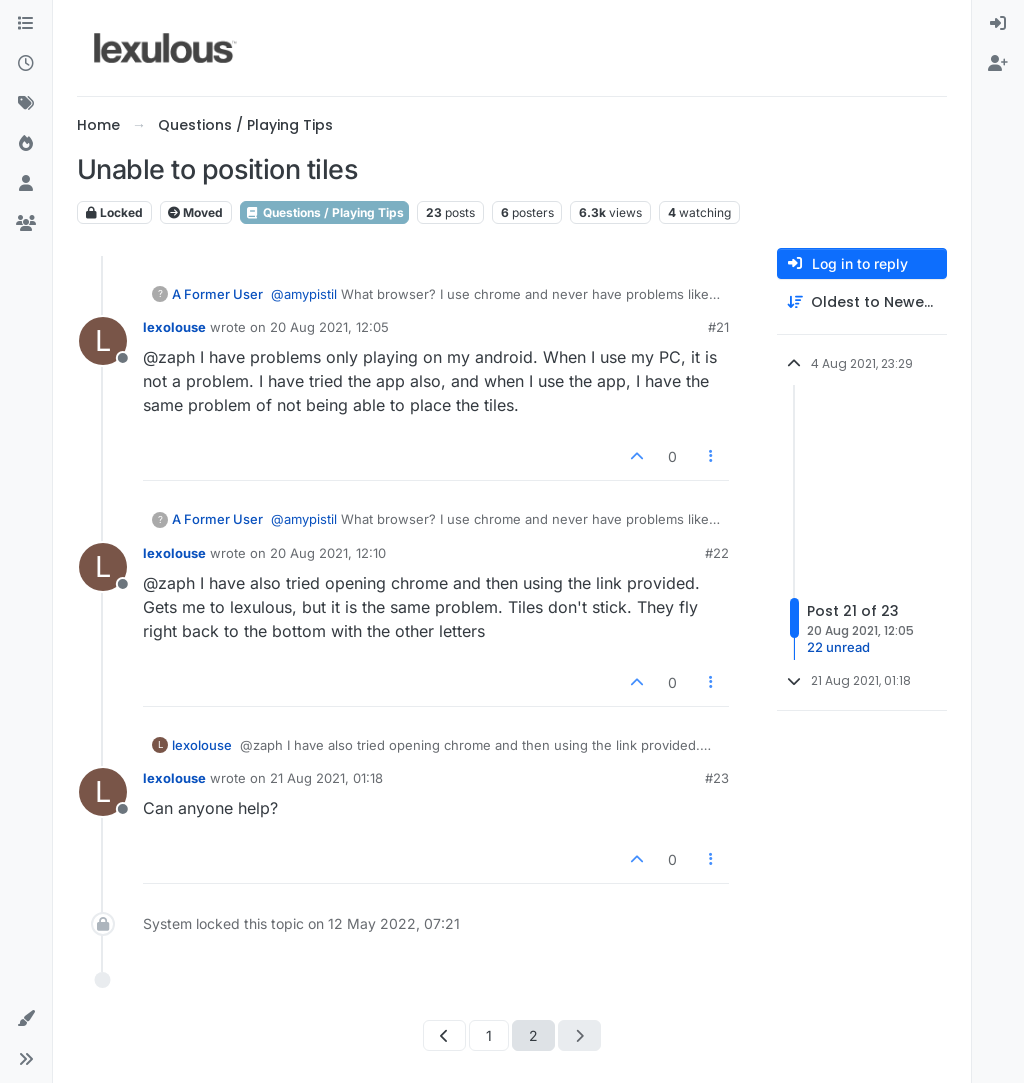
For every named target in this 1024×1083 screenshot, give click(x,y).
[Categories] (26, 24)
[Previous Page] (444, 1035)
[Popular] (26, 144)
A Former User (217, 294)
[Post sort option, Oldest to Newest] (862, 302)
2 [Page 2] (533, 1035)
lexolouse (174, 327)
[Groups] (26, 224)
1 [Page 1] (489, 1035)
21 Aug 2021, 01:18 (326, 778)
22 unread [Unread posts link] (838, 647)
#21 (718, 327)
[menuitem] (998, 24)
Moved (195, 212)
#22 (717, 553)
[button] (26, 1019)
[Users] (26, 184)
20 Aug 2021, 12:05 (329, 327)
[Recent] (26, 64)
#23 (717, 778)
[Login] (998, 24)
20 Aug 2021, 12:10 (328, 553)
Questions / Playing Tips (324, 212)
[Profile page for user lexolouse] (103, 341)
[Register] (998, 64)
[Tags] (26, 104)
